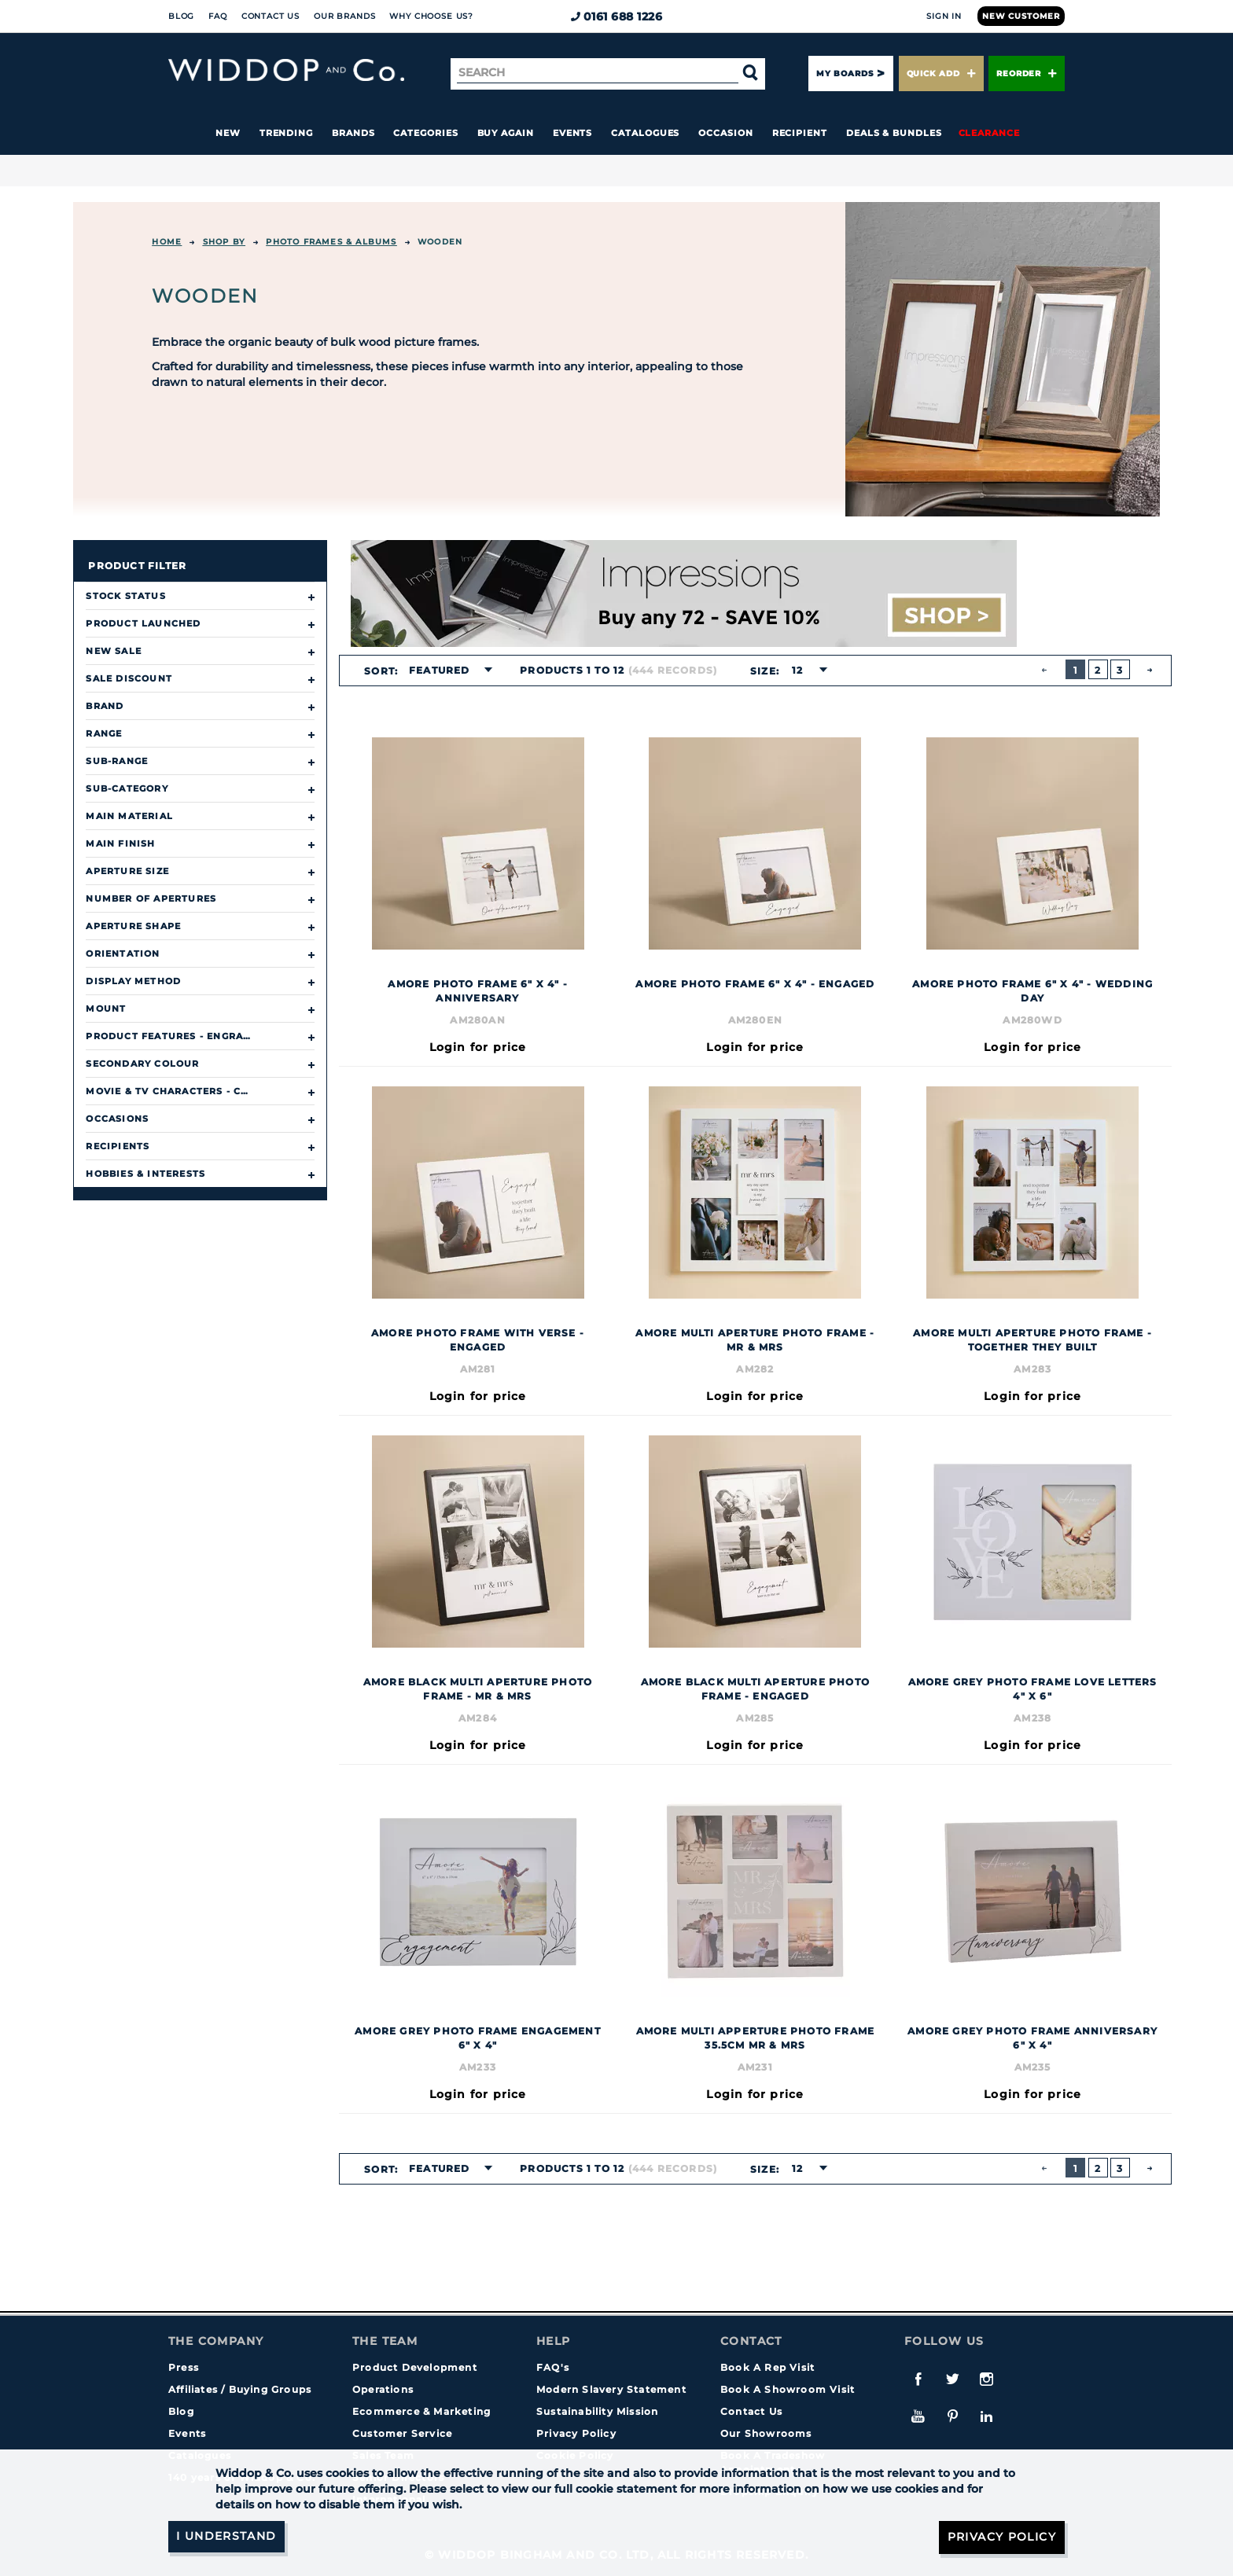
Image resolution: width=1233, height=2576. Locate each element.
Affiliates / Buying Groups (239, 2389)
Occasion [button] (725, 132)
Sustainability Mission (597, 2411)
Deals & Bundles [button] (894, 132)
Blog (181, 16)
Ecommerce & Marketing (421, 2411)
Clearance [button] (989, 132)
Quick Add (941, 73)
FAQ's (552, 2367)
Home (167, 242)
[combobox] (446, 671)
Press (183, 2367)
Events (573, 132)
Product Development (414, 2367)
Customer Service (402, 2433)
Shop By (224, 242)
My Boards (844, 73)
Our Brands (344, 16)
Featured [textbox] (439, 670)
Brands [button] (353, 132)
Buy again (505, 132)
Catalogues (645, 132)
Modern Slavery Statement (611, 2389)
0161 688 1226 (617, 16)
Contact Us (270, 16)
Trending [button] (286, 132)
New (228, 132)
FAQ (217, 16)
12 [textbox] (797, 670)
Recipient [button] (799, 132)
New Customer (1021, 16)
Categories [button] (425, 132)
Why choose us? (431, 16)
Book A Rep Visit (767, 2367)
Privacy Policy (576, 2433)
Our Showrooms (766, 2433)
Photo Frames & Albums (331, 242)
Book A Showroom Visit (787, 2389)
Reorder (1026, 73)
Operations (383, 2389)
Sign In (944, 16)
